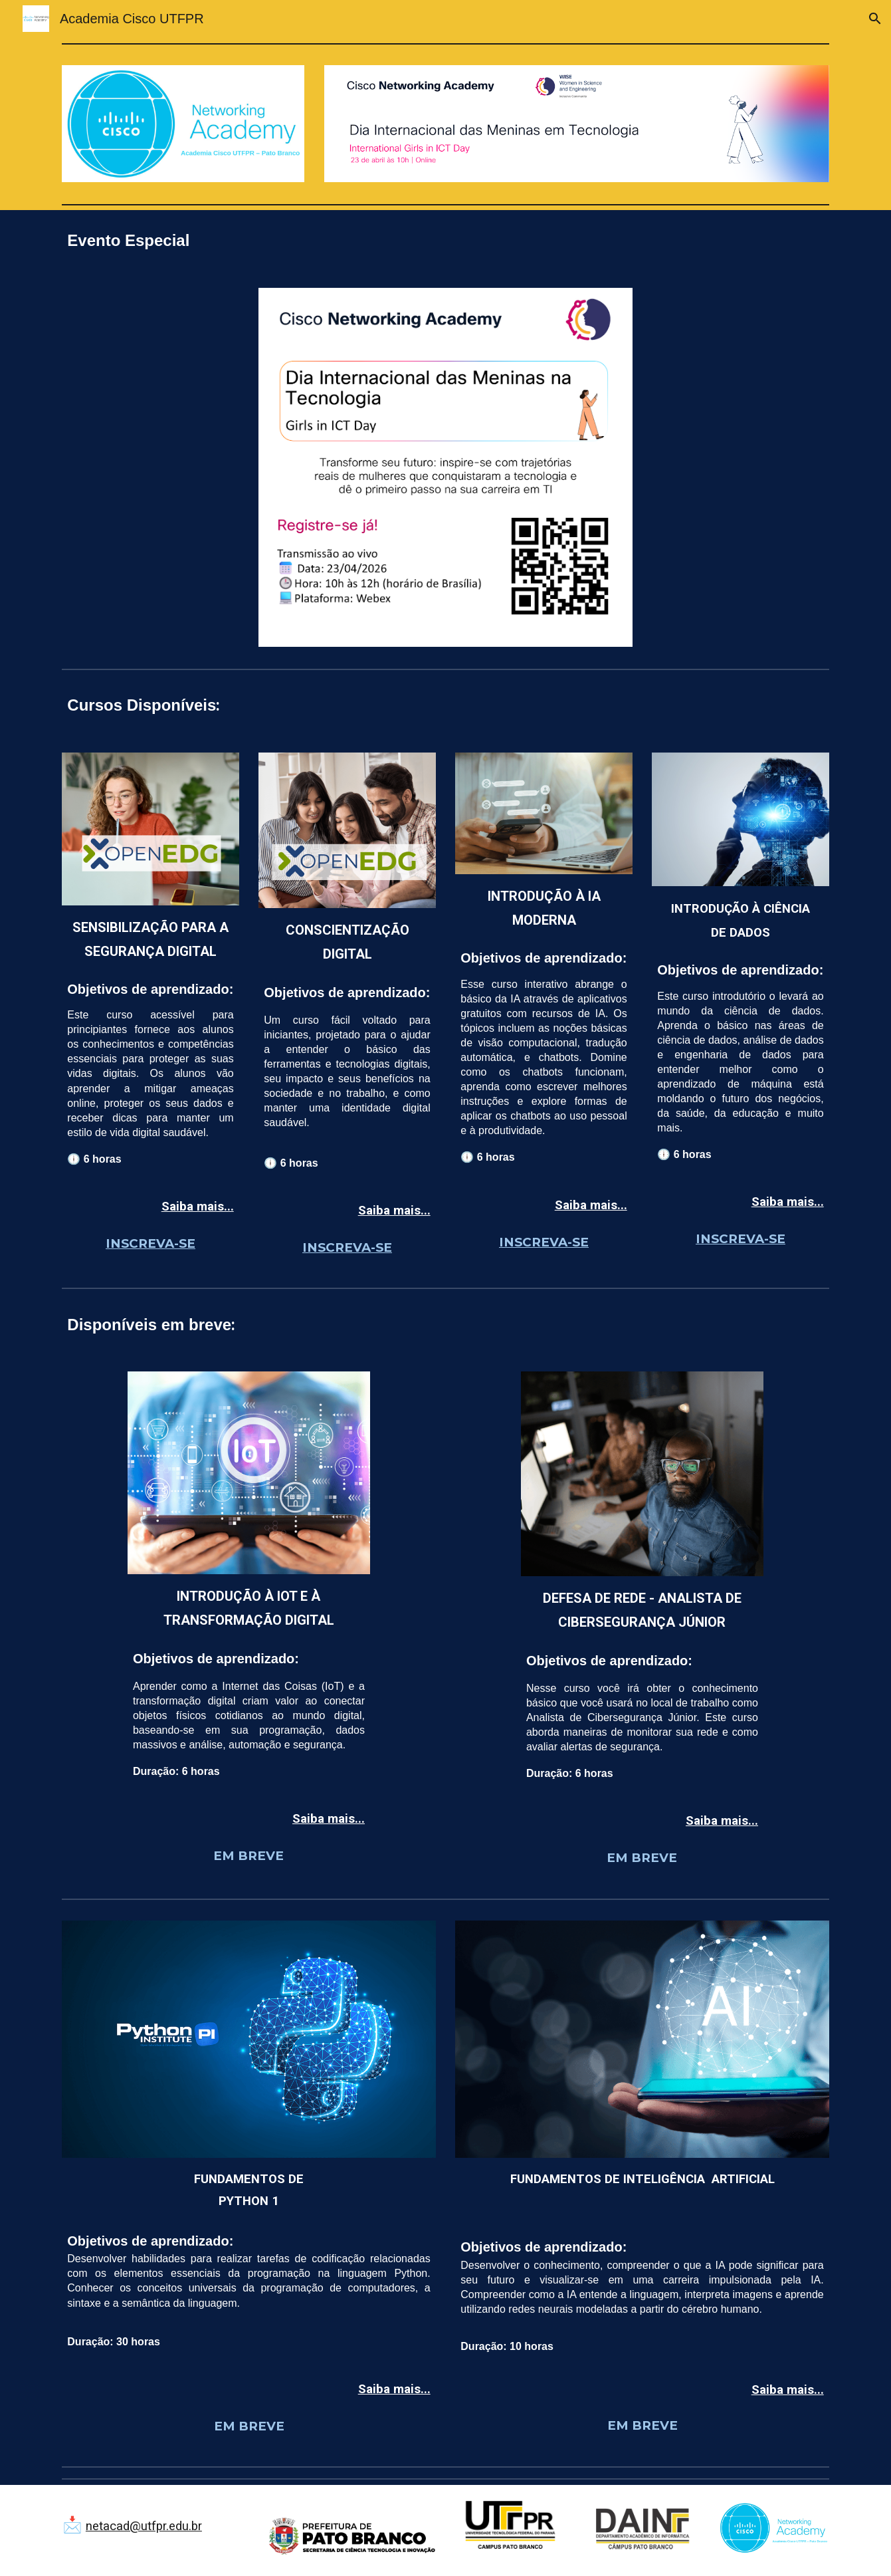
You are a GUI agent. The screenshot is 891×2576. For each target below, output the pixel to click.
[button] (875, 19)
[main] (445, 241)
